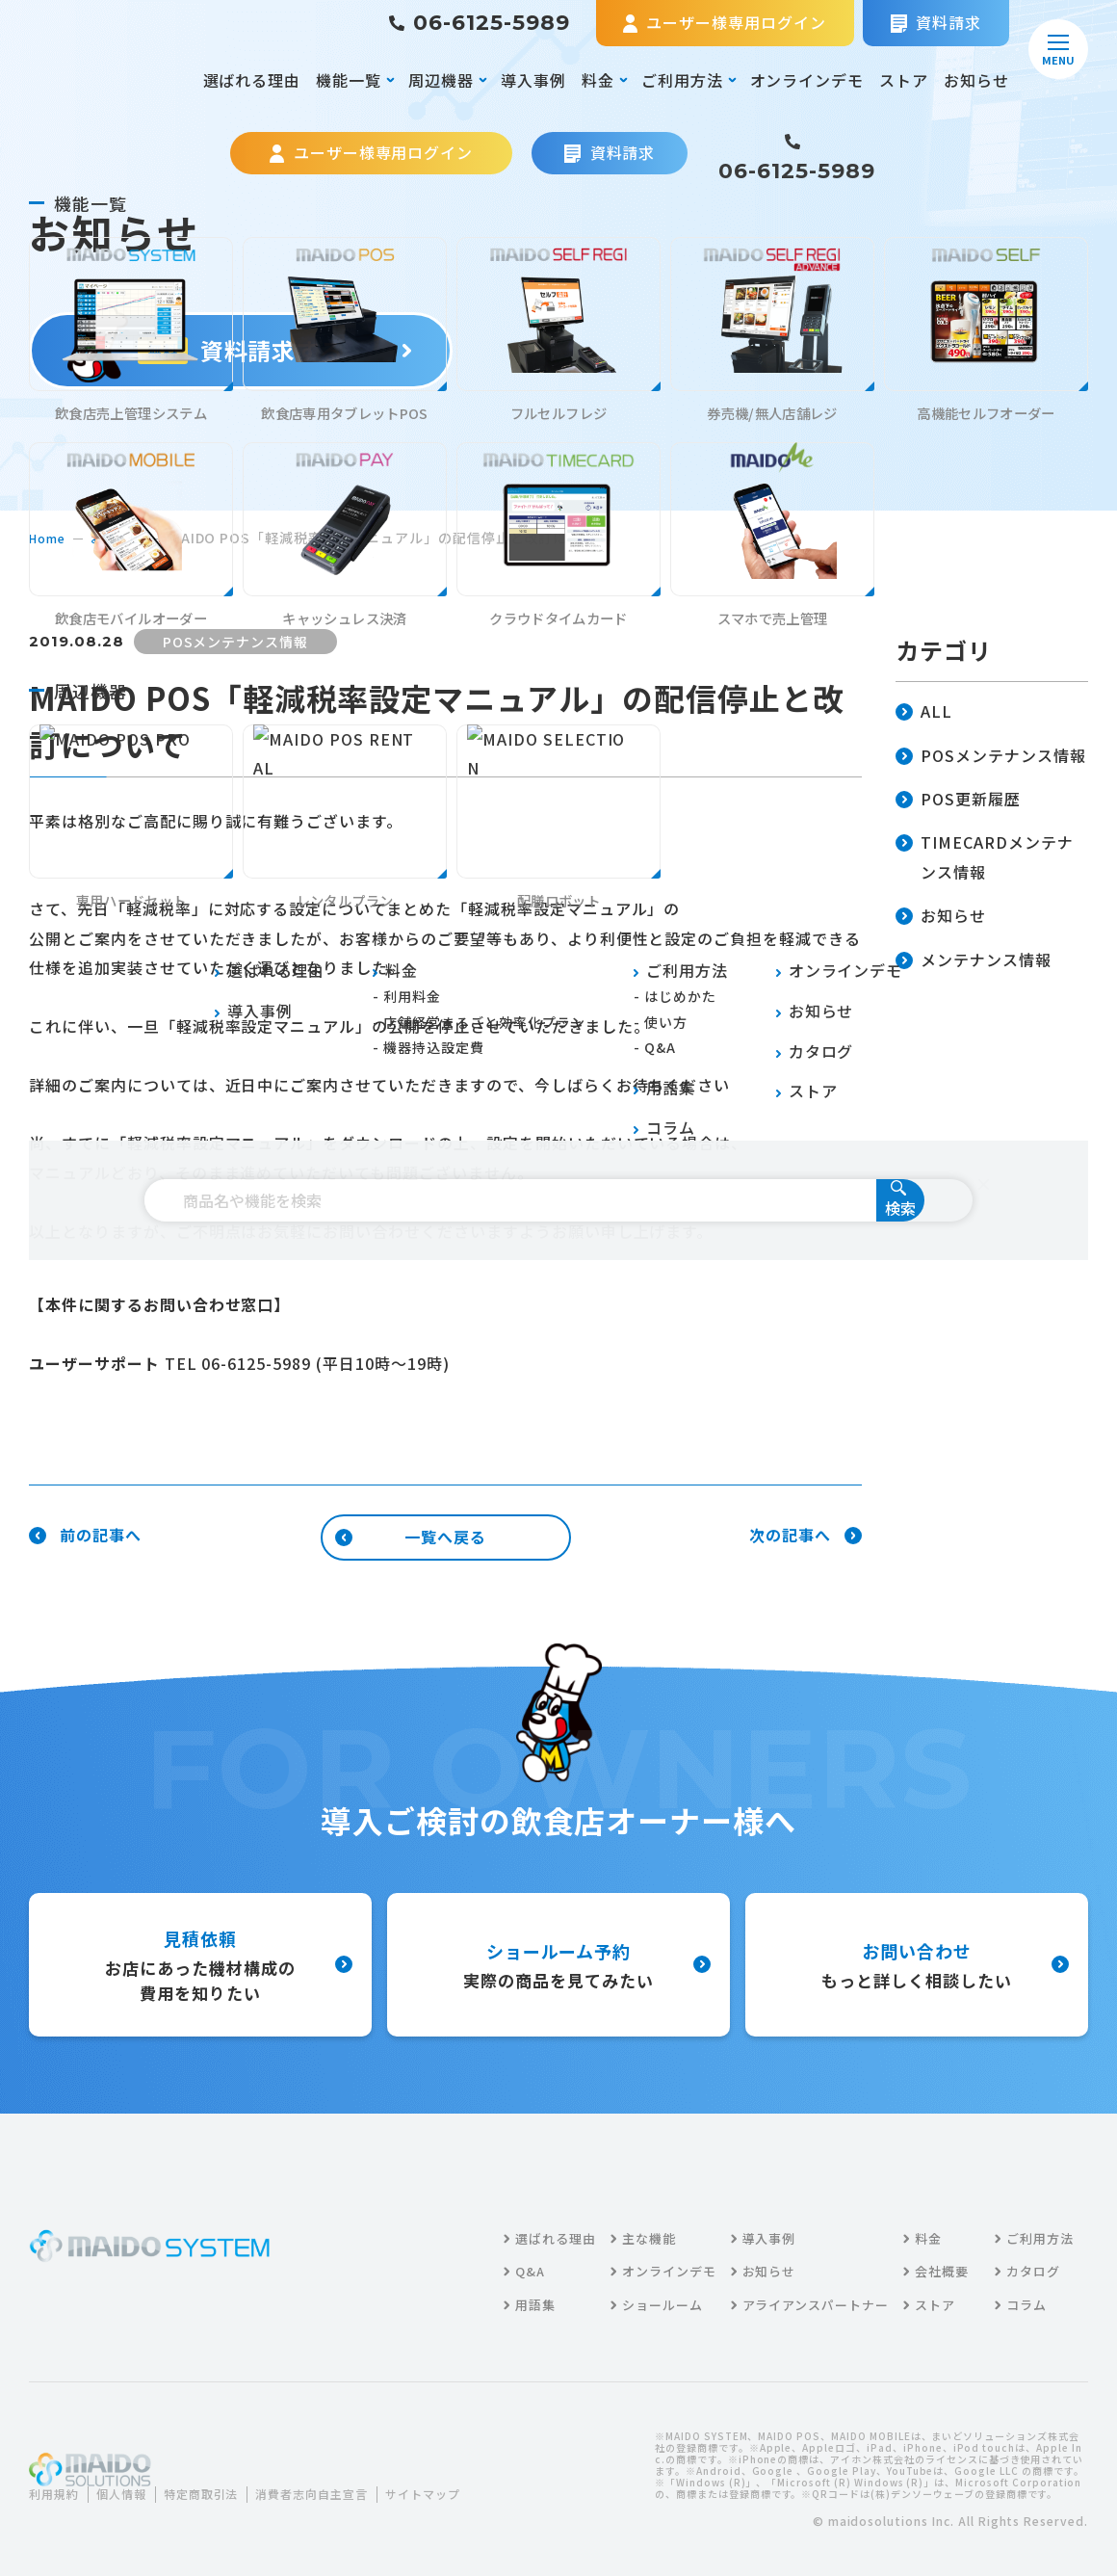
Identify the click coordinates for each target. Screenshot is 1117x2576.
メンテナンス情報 (974, 961)
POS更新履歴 (958, 800)
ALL (924, 712)
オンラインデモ (807, 80)
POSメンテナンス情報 (991, 757)
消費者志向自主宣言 (347, 2482)
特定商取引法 (222, 2482)
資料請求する (241, 350)
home (49, 537)
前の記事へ (85, 1535)
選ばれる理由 (252, 80)
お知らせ (976, 80)
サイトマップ (81, 2506)
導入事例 (533, 80)
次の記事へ (805, 1535)
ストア (903, 80)
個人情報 (133, 2482)
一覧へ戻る (410, 1536)
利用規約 (58, 2482)
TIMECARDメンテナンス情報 (985, 858)
